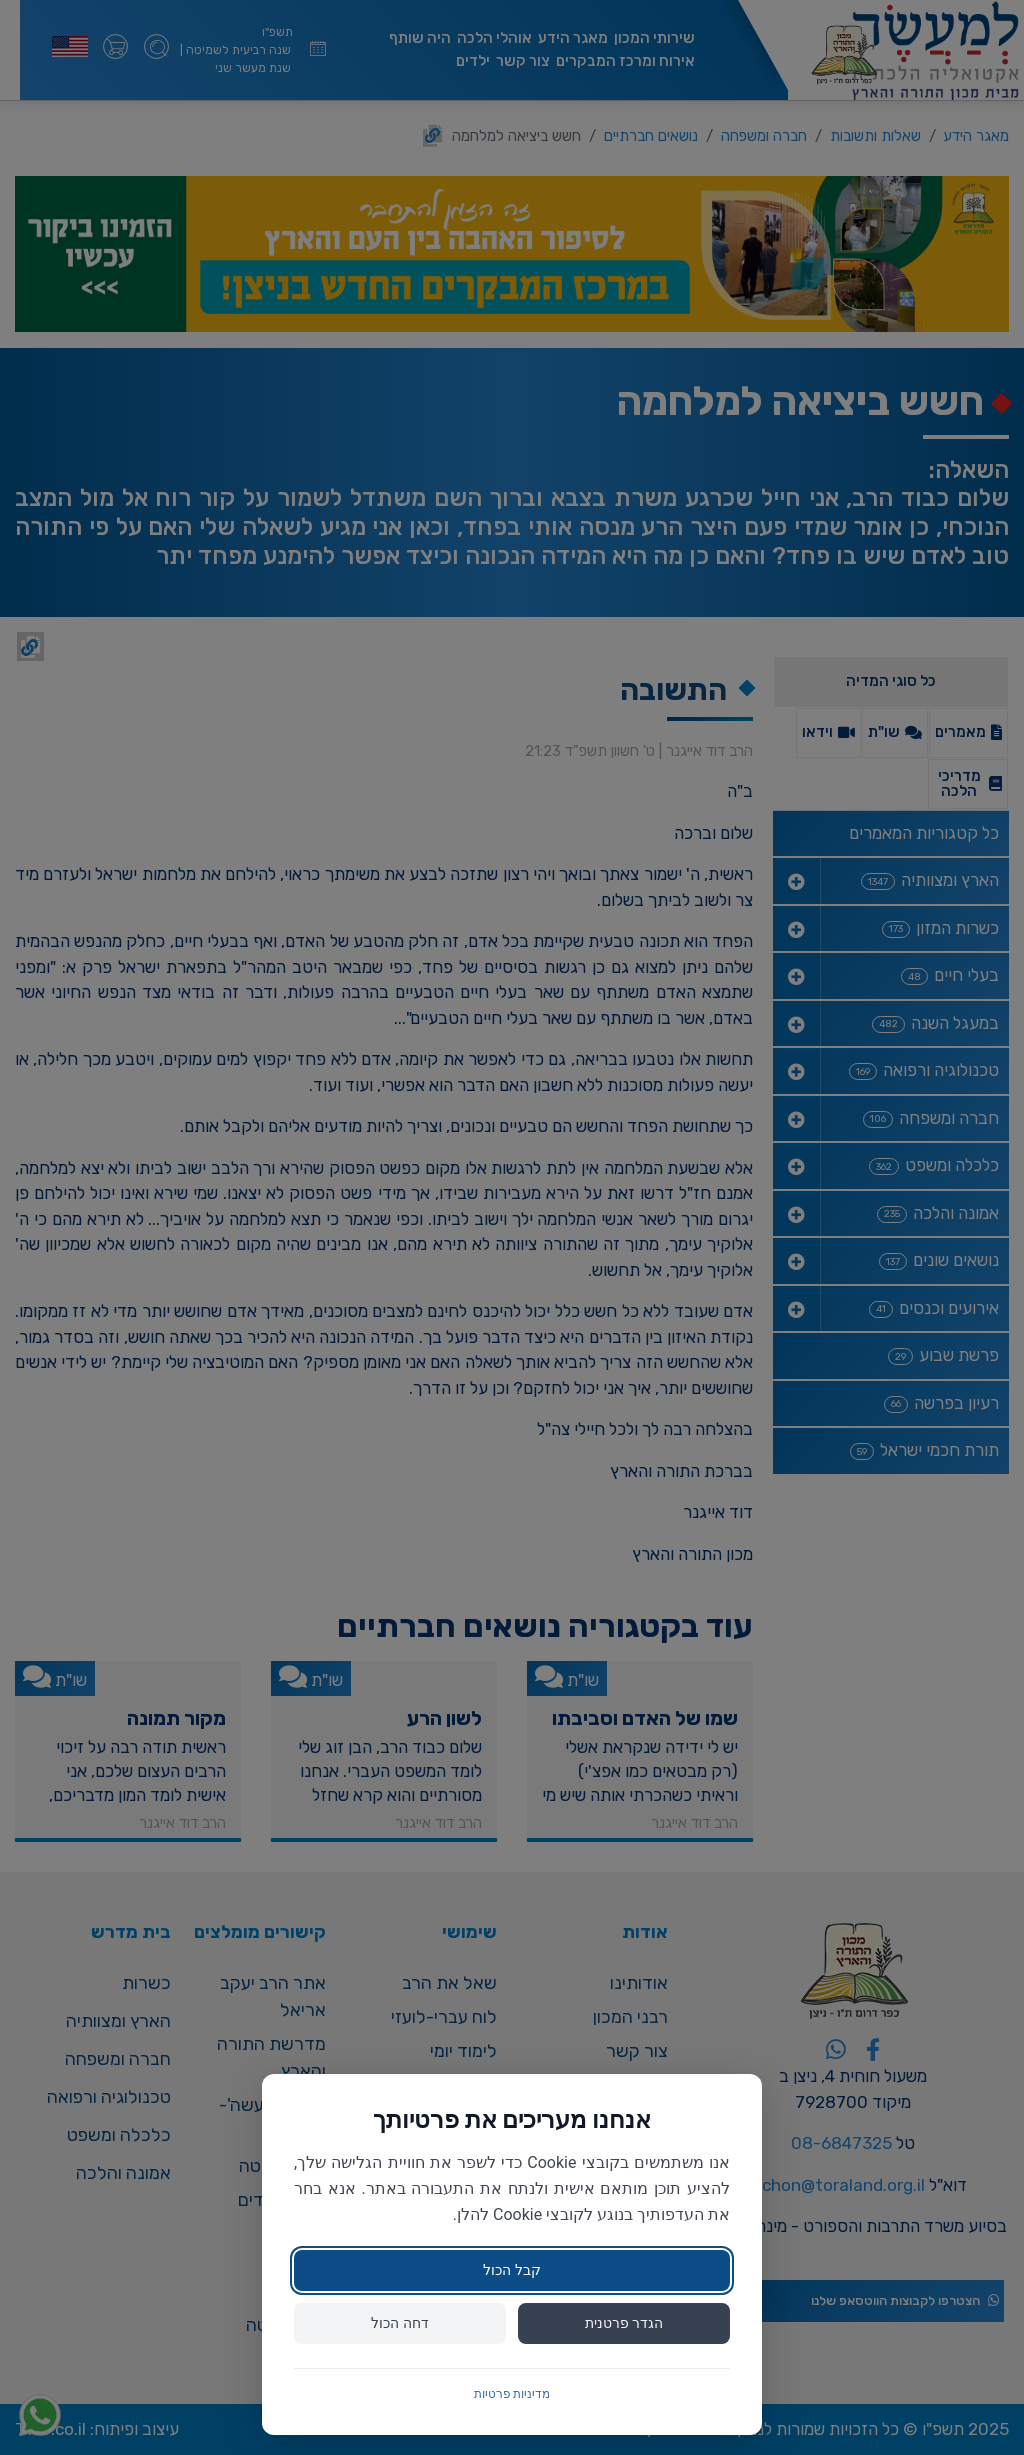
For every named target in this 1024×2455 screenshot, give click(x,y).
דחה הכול (399, 2323)
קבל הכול (511, 2270)
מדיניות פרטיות (512, 2394)
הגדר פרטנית (624, 2323)
